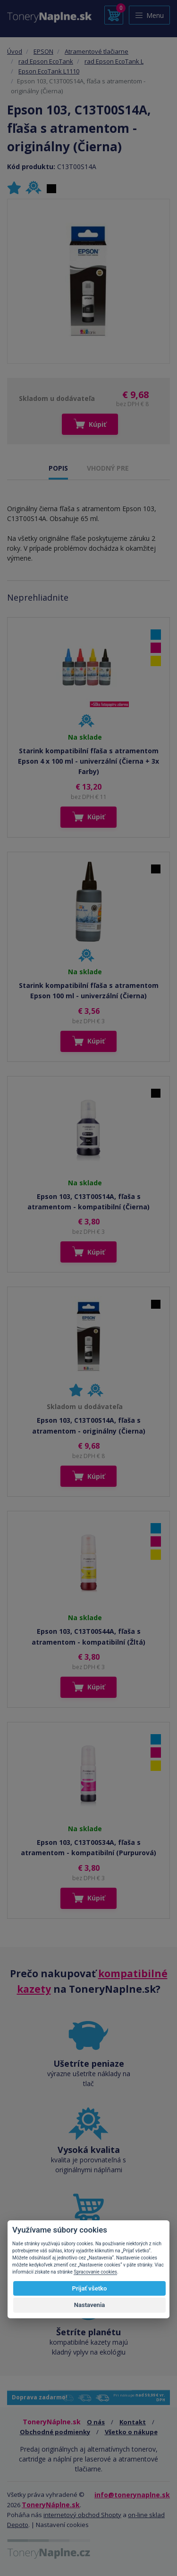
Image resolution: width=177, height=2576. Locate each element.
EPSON (43, 51)
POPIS (58, 468)
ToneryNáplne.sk (51, 2504)
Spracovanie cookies (95, 2271)
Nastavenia (89, 2304)
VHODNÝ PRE (108, 468)
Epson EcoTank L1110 (48, 71)
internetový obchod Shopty (82, 2515)
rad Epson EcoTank (45, 61)
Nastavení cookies (62, 2524)
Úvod (14, 51)
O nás (96, 2422)
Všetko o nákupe (131, 2432)
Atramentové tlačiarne (96, 51)
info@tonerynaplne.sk (132, 2494)
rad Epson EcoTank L (113, 61)
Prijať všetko (89, 2288)
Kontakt (132, 2422)
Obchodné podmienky (55, 2432)
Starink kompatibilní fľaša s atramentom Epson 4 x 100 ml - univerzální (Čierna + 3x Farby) (88, 761)
